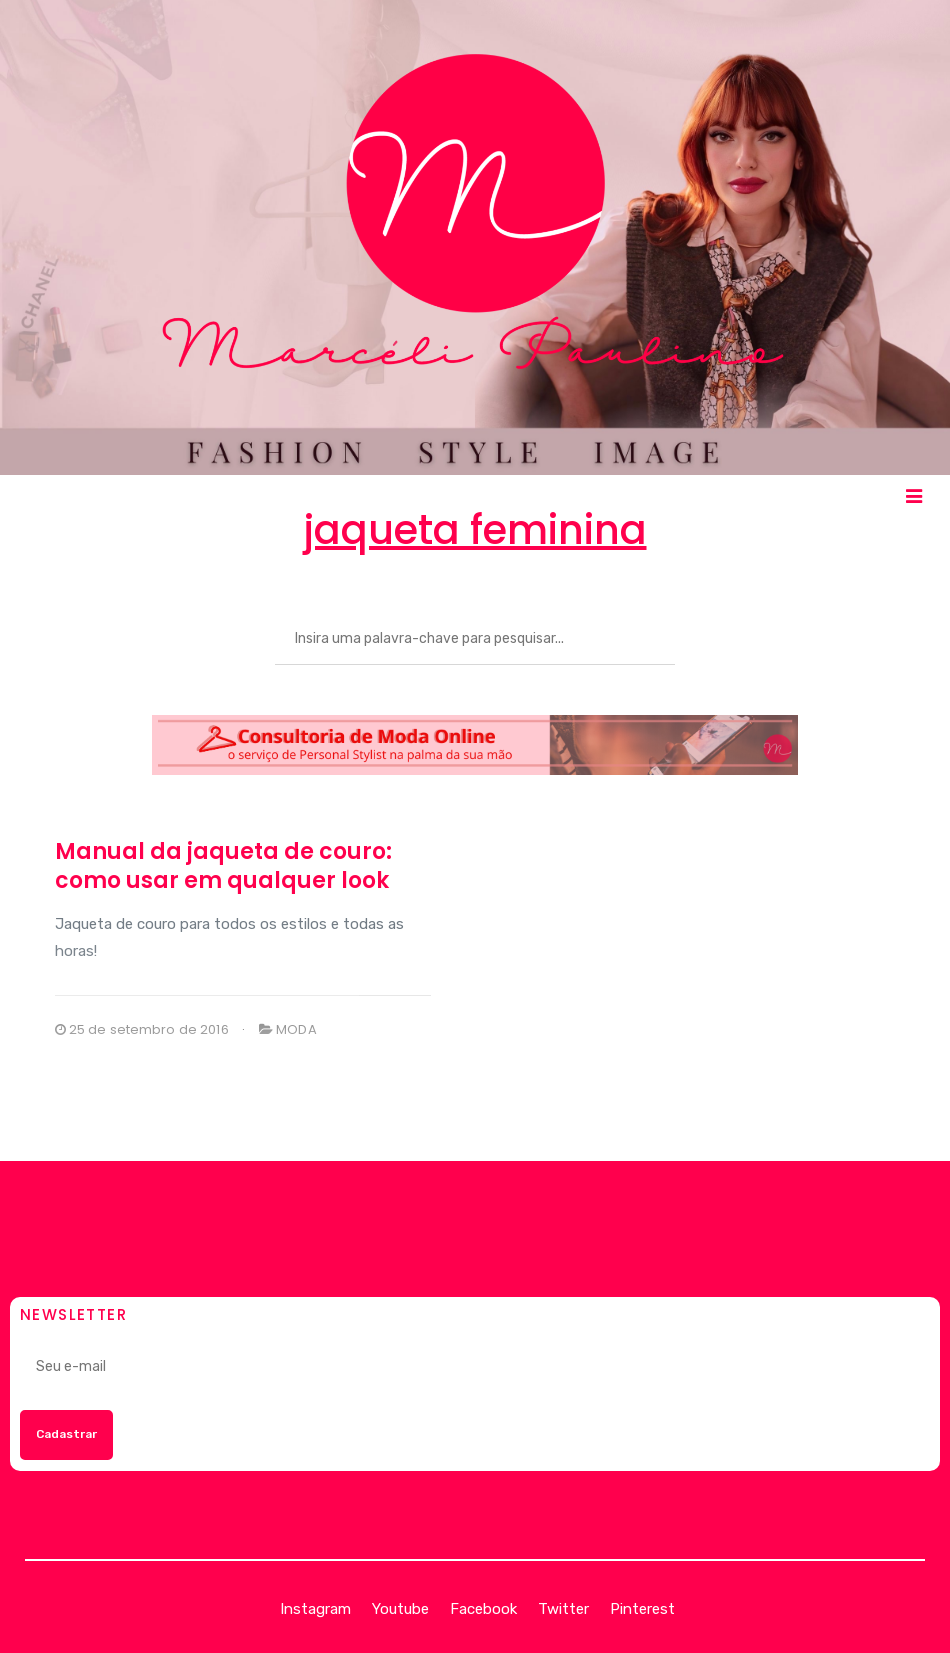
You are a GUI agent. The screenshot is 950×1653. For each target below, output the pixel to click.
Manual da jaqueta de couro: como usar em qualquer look (223, 866)
